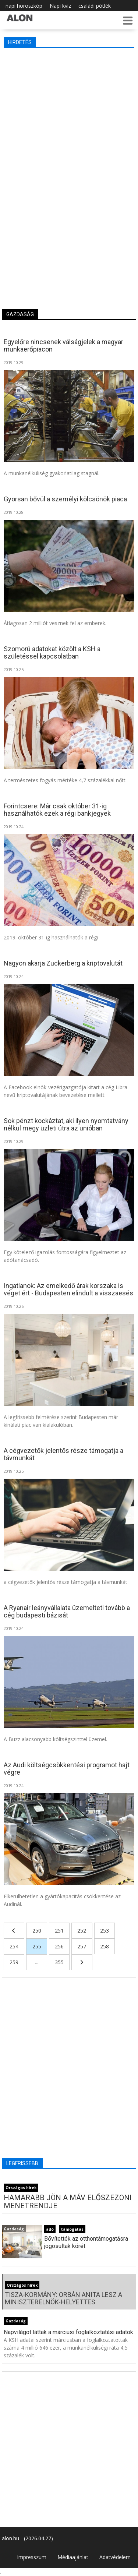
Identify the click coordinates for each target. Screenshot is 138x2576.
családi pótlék (94, 5)
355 (59, 1962)
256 (59, 1946)
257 (81, 1946)
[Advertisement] (69, 124)
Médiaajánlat (72, 2557)
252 (81, 1930)
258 (104, 1946)
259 (14, 1962)
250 (36, 1930)
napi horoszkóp (24, 5)
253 (104, 1930)
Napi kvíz (60, 5)
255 (36, 1946)
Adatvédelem (115, 2557)
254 (14, 1946)
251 (59, 1930)
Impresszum (31, 2557)
